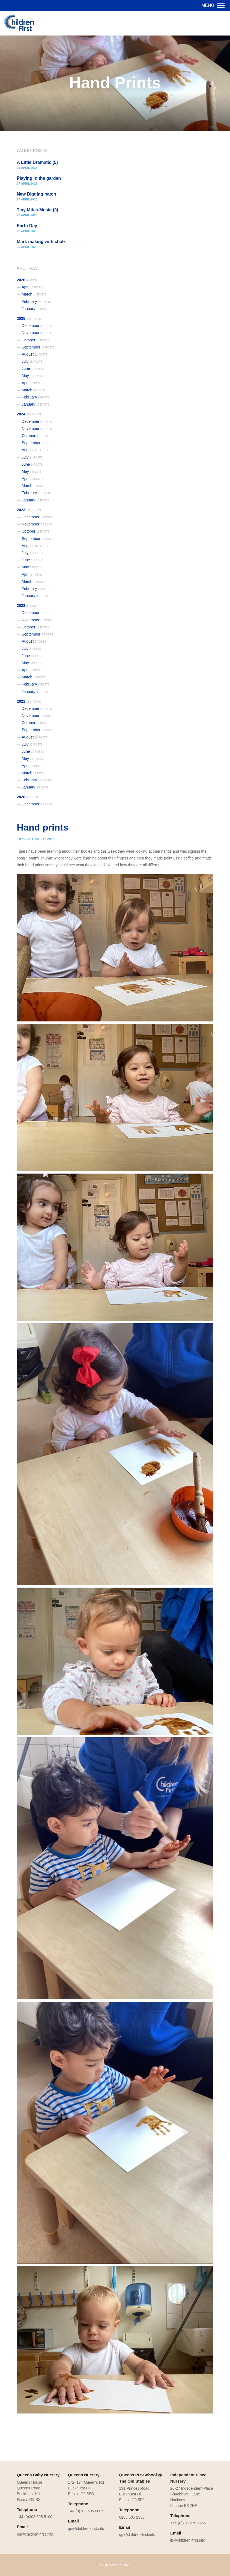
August (35, 354)
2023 (29, 510)
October (36, 340)
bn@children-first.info (35, 2534)
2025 (29, 318)
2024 (29, 414)
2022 (28, 605)
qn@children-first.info (86, 2528)
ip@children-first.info (187, 2540)
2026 (28, 280)
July (32, 361)
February (36, 301)
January (36, 308)
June (33, 368)
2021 (29, 701)
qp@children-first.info (137, 2534)
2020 (27, 797)
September (38, 347)
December (37, 325)
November (37, 332)
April (33, 287)
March (34, 294)
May (32, 375)
